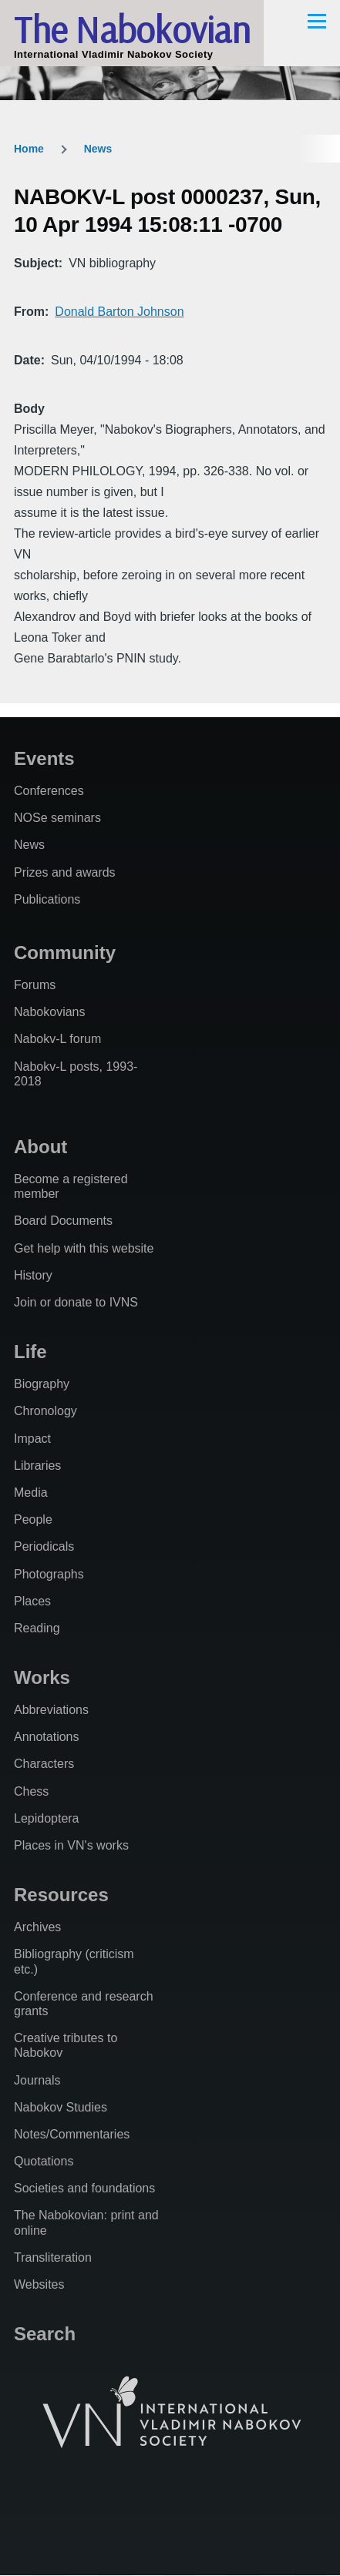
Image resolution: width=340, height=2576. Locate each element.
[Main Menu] (317, 21)
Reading (37, 1628)
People (33, 1519)
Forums (35, 984)
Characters (44, 1763)
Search (45, 2333)
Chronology (45, 1410)
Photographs (49, 1574)
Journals (37, 2080)
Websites (39, 2284)
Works (42, 1677)
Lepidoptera (46, 1818)
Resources (61, 1894)
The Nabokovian (132, 29)
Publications (47, 899)
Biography (41, 1383)
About (40, 1146)
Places (32, 1601)
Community (65, 952)
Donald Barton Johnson (119, 311)
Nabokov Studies (60, 2107)
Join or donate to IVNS (76, 1302)
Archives (37, 1927)
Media (31, 1492)
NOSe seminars (57, 817)
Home (29, 149)
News (98, 149)
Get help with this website (83, 1248)
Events (44, 758)
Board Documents (63, 1220)
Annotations (46, 1736)
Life (30, 1351)
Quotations (43, 2161)
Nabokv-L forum (57, 1038)
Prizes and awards (65, 872)
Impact (32, 1438)
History (33, 1275)
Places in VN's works (71, 1845)
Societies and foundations (84, 2188)
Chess (31, 1791)
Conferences (49, 790)
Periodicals (44, 1546)
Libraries (37, 1465)
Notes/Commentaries (72, 2134)
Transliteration (53, 2257)
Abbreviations (51, 1709)
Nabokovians (50, 1011)
